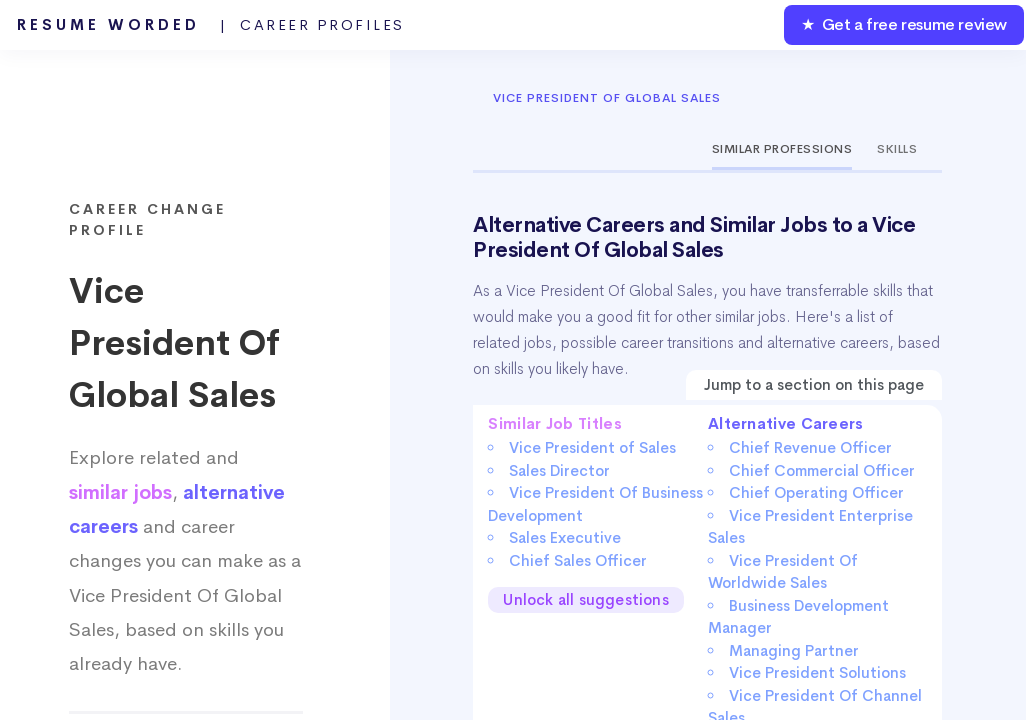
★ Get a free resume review (904, 24)
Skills (897, 149)
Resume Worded (211, 25)
